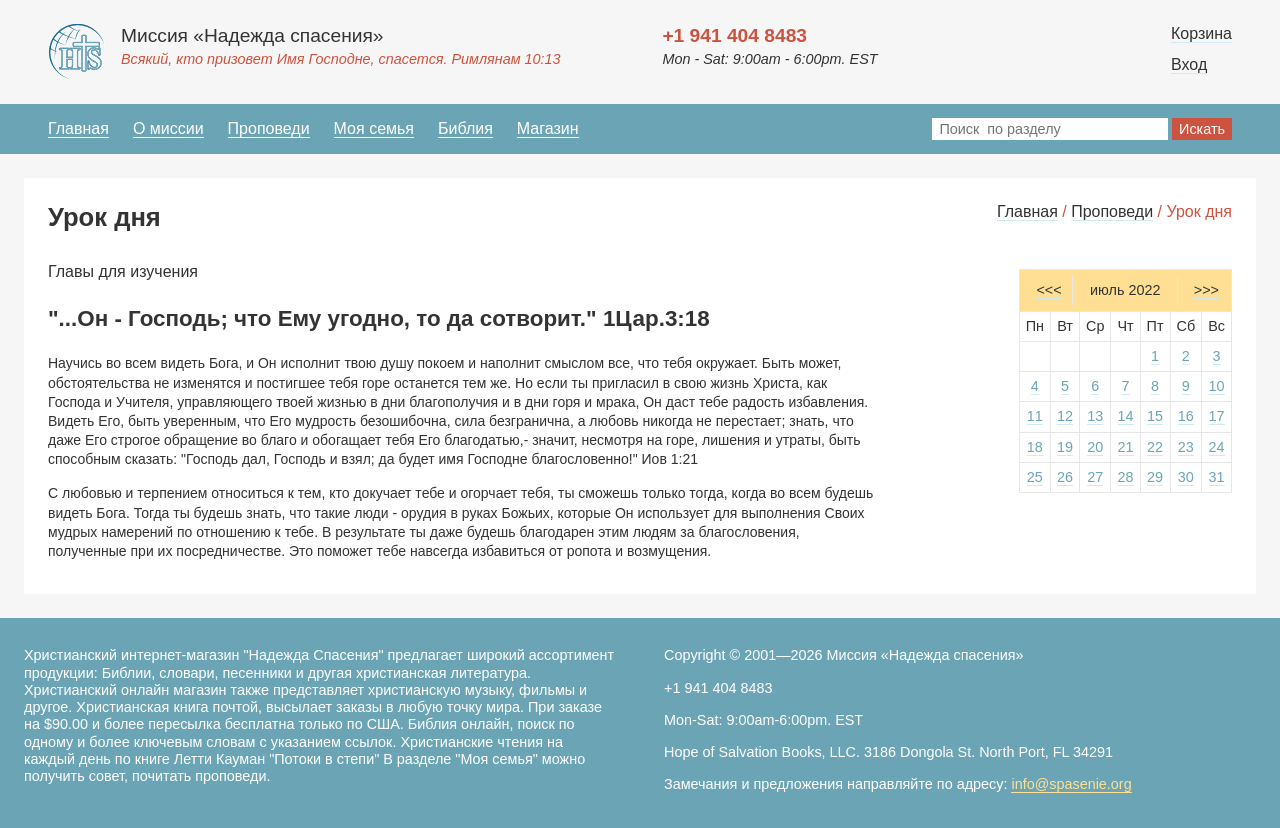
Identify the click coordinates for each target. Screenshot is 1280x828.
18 (1035, 447)
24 (1217, 447)
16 (1186, 416)
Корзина (1201, 33)
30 (1186, 477)
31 (1217, 477)
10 (1217, 386)
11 (1035, 416)
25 (1035, 477)
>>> (1206, 290)
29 (1155, 477)
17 (1217, 416)
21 (1126, 447)
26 (1065, 477)
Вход (1189, 64)
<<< (1048, 290)
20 (1095, 447)
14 (1126, 416)
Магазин (548, 128)
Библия (465, 128)
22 (1155, 447)
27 (1095, 477)
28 (1126, 477)
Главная (78, 128)
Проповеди (269, 128)
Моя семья (374, 128)
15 (1155, 416)
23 (1186, 447)
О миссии (168, 128)
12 (1065, 416)
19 (1065, 447)
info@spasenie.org (1071, 784)
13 (1095, 416)
